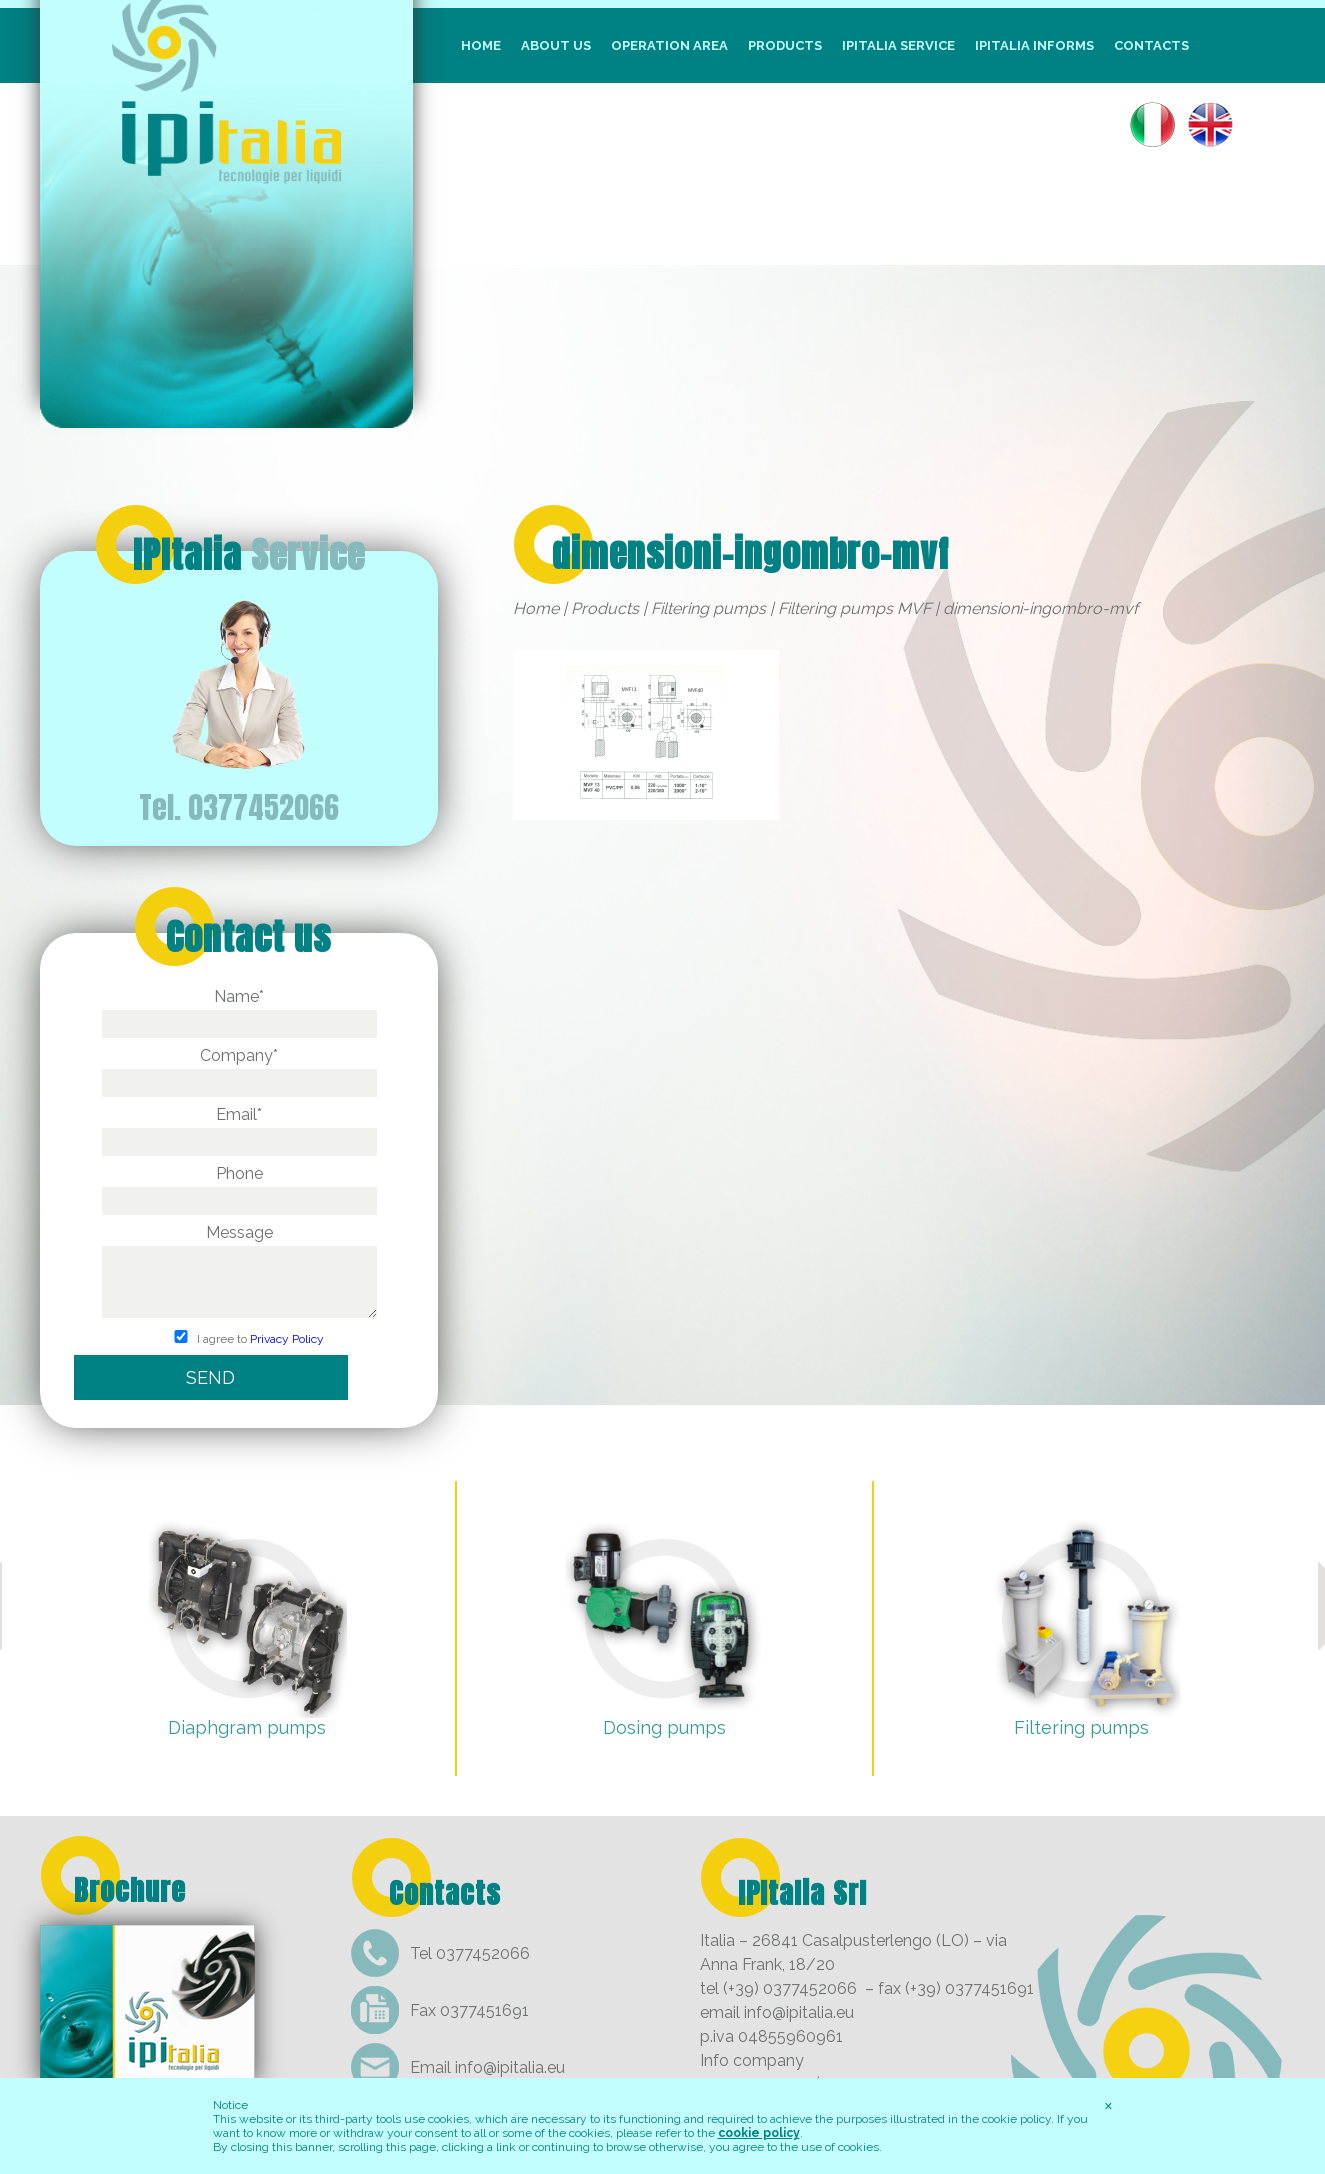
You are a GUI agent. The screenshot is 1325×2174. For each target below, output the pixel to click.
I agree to (239, 1339)
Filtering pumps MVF (854, 608)
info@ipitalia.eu (510, 2067)
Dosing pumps (664, 1727)
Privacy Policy (287, 1339)
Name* (239, 1010)
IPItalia (249, 555)
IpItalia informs (1034, 45)
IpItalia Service (898, 45)
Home (481, 45)
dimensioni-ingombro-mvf (750, 554)
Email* (239, 1128)
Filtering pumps (708, 608)
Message (239, 1272)
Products (785, 45)
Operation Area (669, 45)
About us (556, 45)
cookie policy (759, 2133)
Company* (239, 1069)
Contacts (1151, 45)
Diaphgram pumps (247, 1727)
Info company (752, 2060)
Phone (239, 1187)
